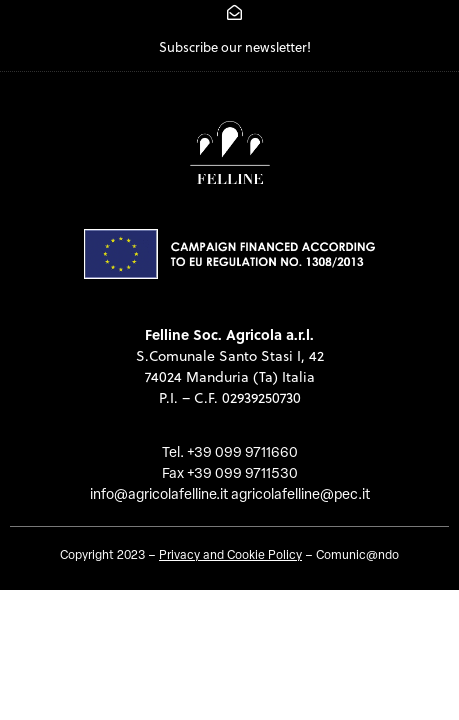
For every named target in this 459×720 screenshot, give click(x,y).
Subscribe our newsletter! (235, 47)
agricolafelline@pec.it (300, 495)
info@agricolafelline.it (159, 495)
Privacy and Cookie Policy (230, 556)
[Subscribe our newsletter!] (234, 12)
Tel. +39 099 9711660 (230, 453)
